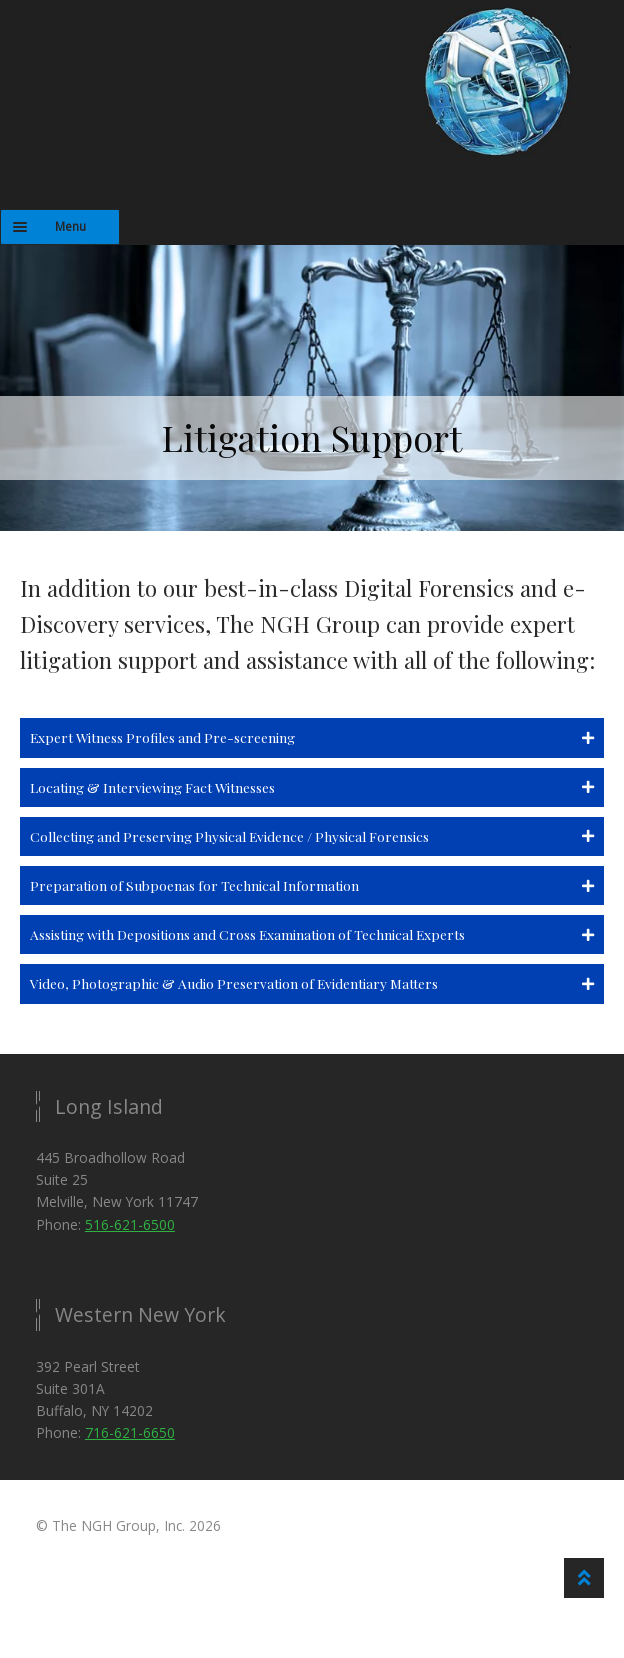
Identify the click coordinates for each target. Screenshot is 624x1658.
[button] (312, 737)
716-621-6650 (130, 1432)
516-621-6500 (130, 1224)
